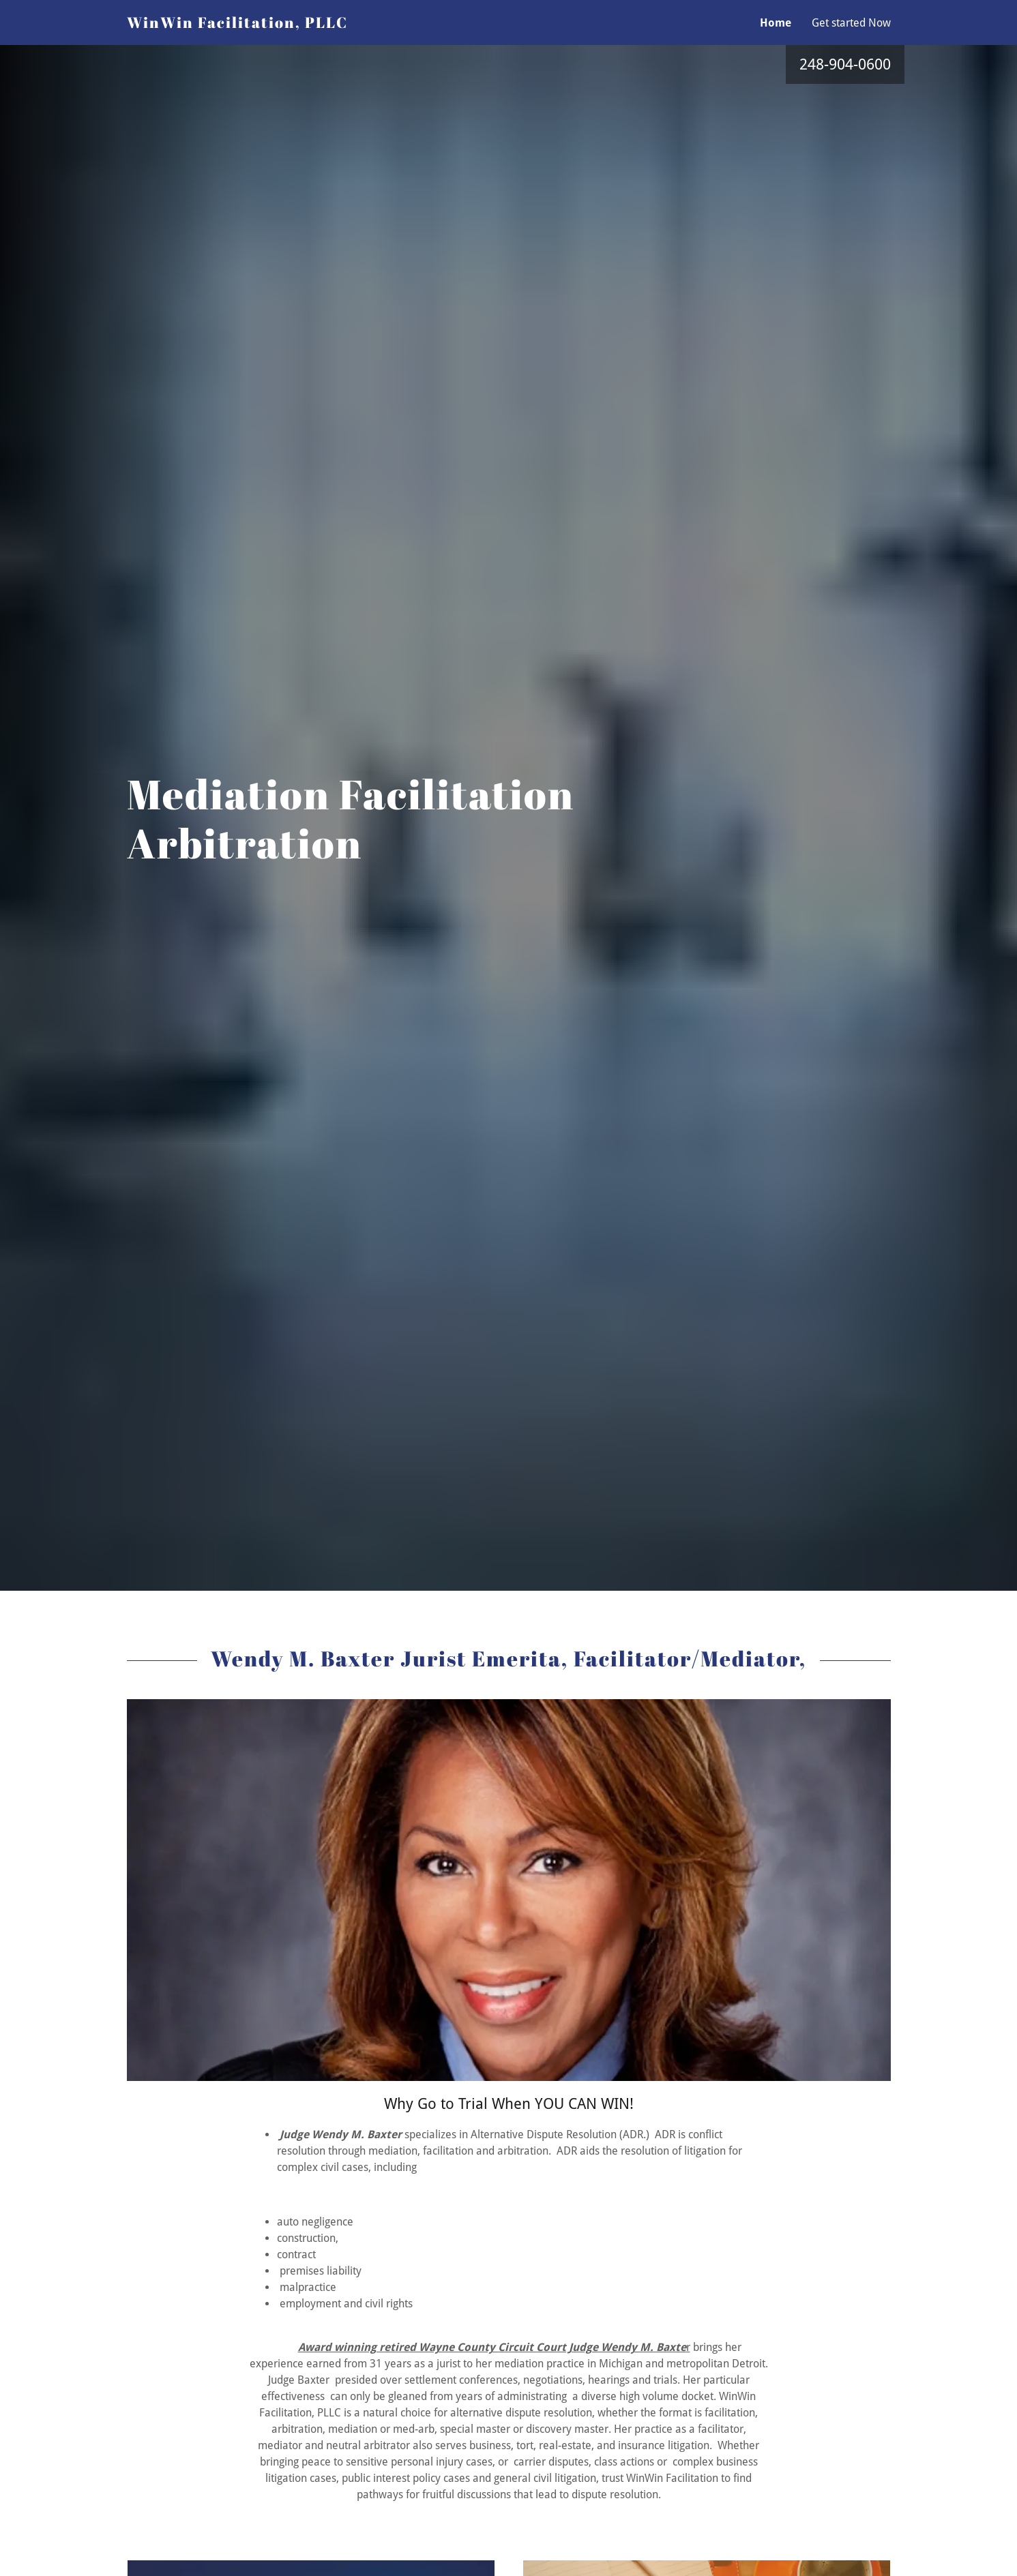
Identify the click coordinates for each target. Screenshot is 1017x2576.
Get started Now (851, 22)
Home (775, 22)
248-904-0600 (845, 64)
